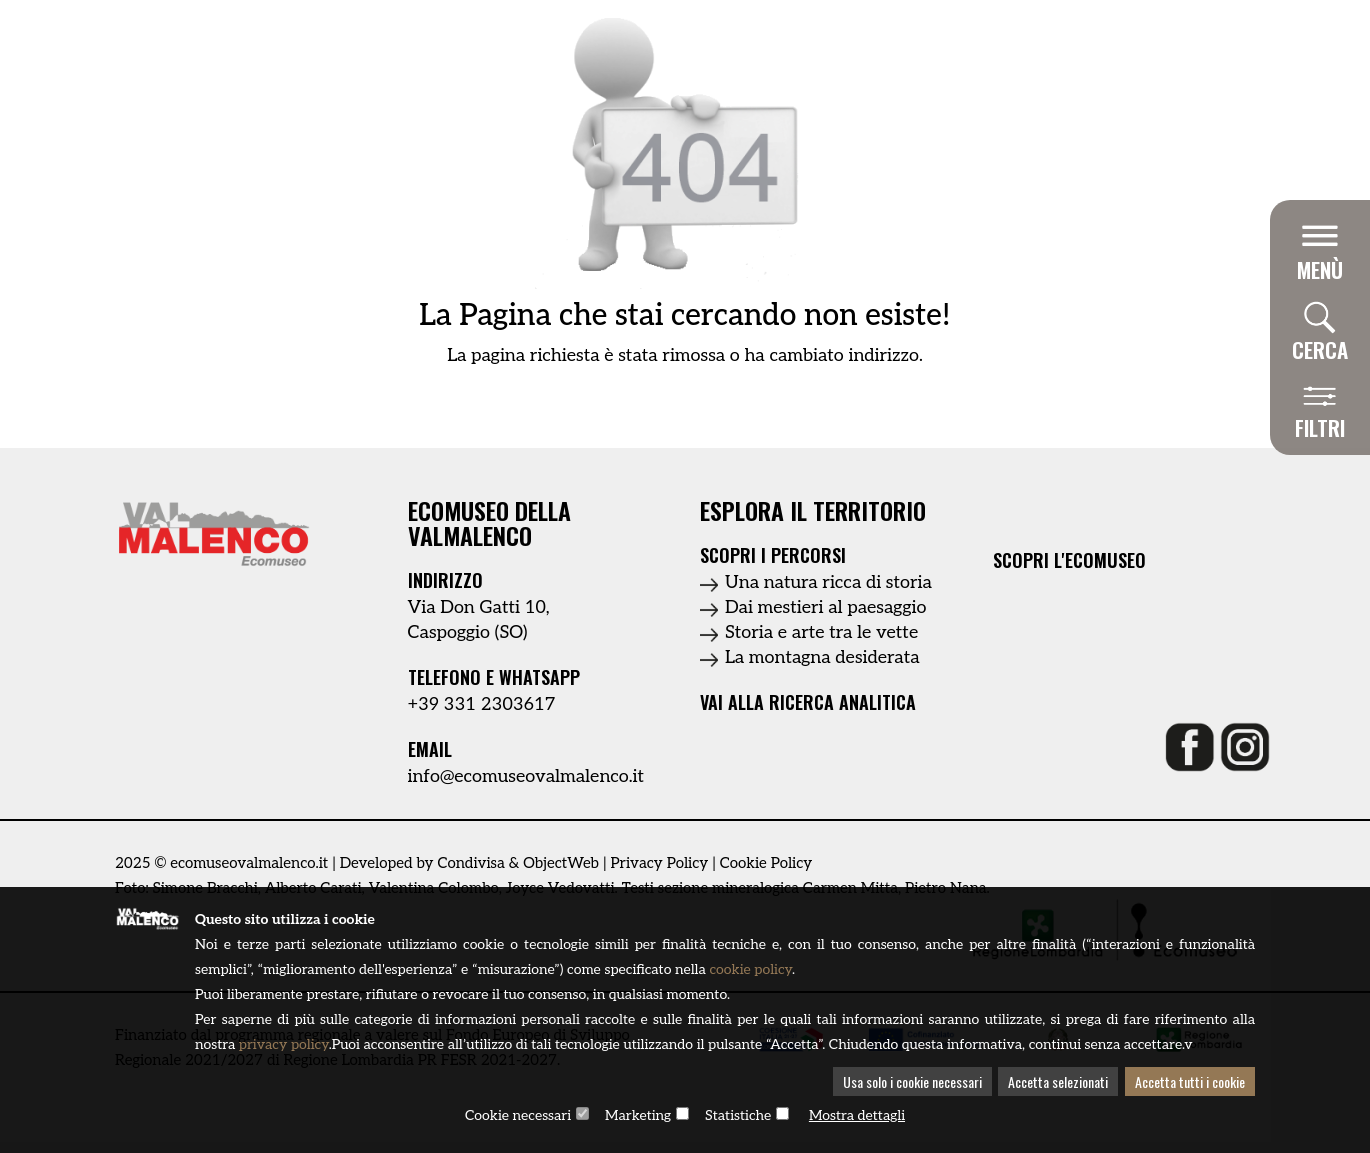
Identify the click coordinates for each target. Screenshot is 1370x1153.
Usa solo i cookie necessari (912, 1081)
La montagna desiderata (822, 657)
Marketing (638, 1115)
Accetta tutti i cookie (1190, 1081)
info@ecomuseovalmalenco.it (526, 776)
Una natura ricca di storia (828, 582)
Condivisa (470, 863)
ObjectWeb (561, 863)
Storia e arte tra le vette (821, 632)
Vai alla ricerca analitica (808, 702)
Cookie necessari (518, 1115)
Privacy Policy (659, 863)
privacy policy (284, 1044)
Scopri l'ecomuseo (1069, 560)
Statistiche (738, 1115)
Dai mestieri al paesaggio (825, 607)
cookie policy (750, 969)
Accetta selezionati (1058, 1081)
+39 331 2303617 (482, 704)
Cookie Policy (766, 863)
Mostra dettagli (857, 1115)
